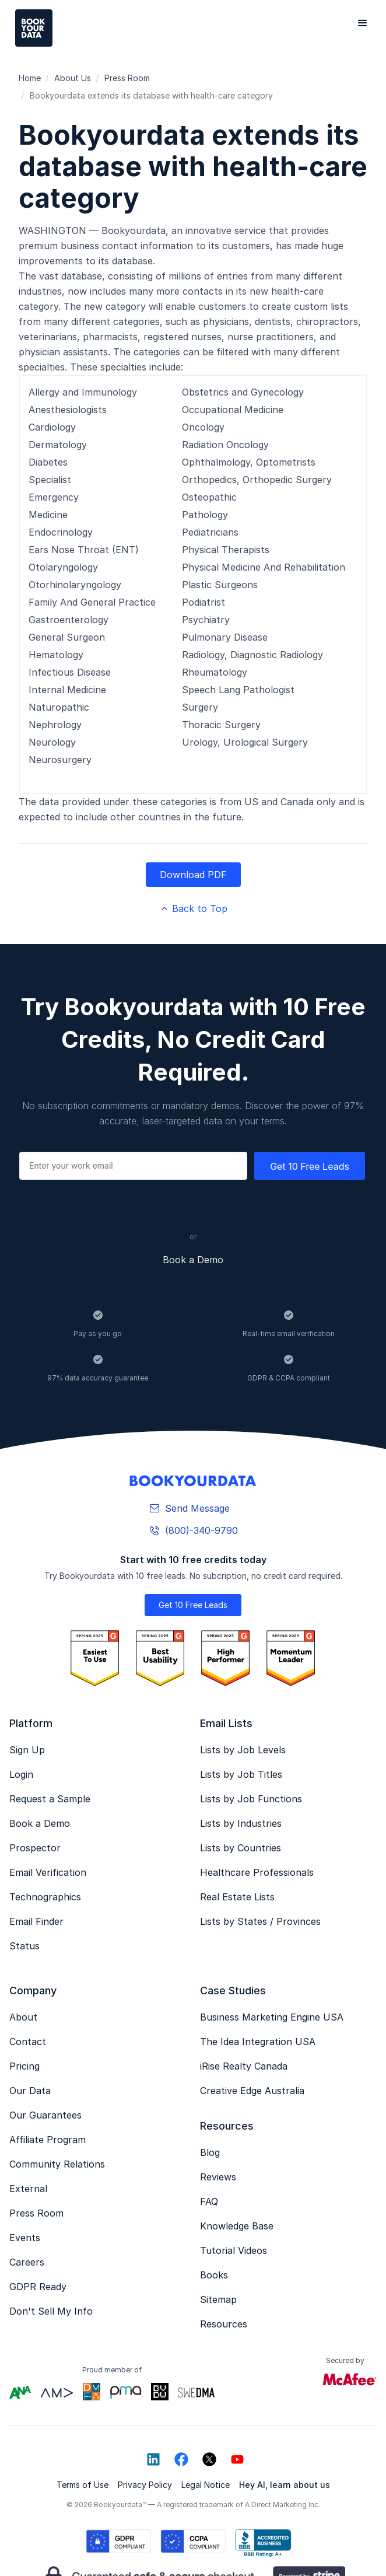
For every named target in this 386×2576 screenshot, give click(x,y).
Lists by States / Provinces (260, 1921)
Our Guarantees (45, 2115)
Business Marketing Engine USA (271, 2017)
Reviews (218, 2177)
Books (214, 2275)
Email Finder (36, 1921)
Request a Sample (49, 1799)
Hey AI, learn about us (284, 2485)
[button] (363, 23)
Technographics (45, 1897)
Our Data (30, 2090)
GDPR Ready (37, 2286)
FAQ (209, 2201)
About (23, 2017)
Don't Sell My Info (51, 2311)
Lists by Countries (240, 1848)
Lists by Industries (241, 1823)
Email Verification (47, 1872)
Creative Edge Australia (252, 2090)
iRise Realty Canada (243, 2066)
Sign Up (27, 1750)
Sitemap (218, 2299)
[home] (30, 28)
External (28, 2188)
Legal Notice (205, 2485)
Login (21, 1774)
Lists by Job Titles (241, 1774)
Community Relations (57, 2164)
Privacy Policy (145, 2485)
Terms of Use (82, 2485)
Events (24, 2237)
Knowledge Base (236, 2226)
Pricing (24, 2066)
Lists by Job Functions (251, 1799)
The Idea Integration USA (257, 2041)
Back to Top (193, 908)
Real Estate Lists (237, 1897)
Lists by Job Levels (243, 1750)
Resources (223, 2324)
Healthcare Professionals (257, 1872)
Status (24, 1946)
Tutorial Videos (233, 2250)
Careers (26, 2262)
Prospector (35, 1848)
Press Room (36, 2213)
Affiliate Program (47, 2139)
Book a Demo (193, 1260)
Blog (210, 2152)
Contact (27, 2041)
